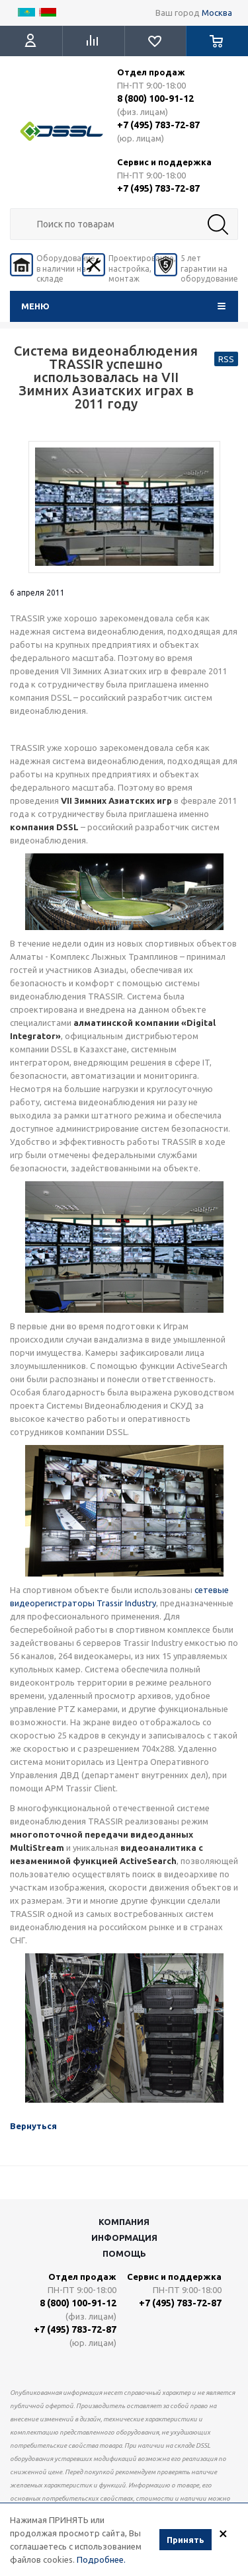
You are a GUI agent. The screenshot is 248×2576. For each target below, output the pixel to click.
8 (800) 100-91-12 (155, 98)
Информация (124, 2237)
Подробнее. (101, 2560)
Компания (124, 2221)
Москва (217, 12)
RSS (226, 359)
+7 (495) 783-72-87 (158, 125)
